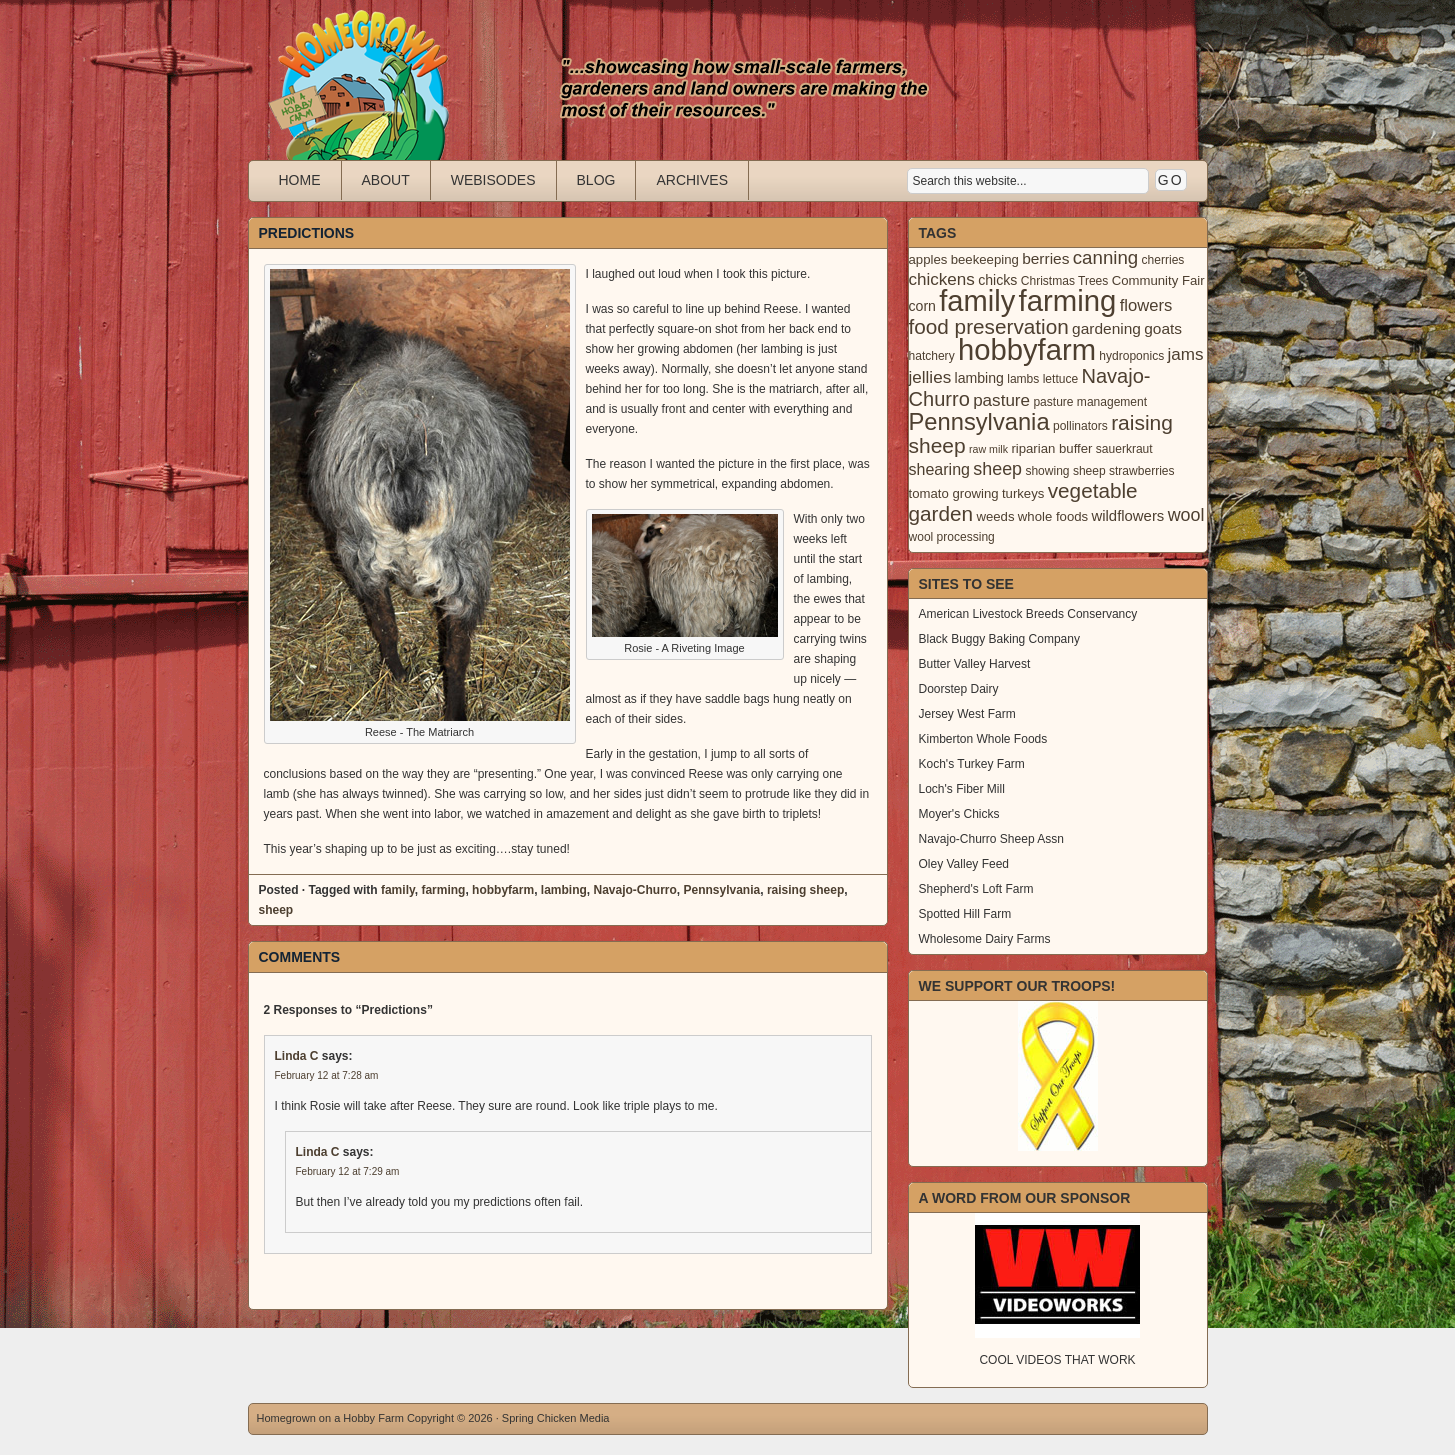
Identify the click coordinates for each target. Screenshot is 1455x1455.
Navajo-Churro (634, 890)
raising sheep (805, 890)
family (398, 890)
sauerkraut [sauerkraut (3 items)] (1124, 449)
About (386, 180)
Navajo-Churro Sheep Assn (991, 839)
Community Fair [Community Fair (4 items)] (1158, 280)
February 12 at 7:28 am (327, 1075)
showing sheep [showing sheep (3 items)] (1065, 471)
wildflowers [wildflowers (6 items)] (1127, 516)
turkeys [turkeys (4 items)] (1023, 493)
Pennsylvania (722, 890)
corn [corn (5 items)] (922, 306)
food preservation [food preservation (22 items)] (989, 326)
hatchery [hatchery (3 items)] (932, 356)
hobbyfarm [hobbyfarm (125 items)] (1027, 350)
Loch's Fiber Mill (962, 789)
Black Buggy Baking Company (999, 639)
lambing (564, 890)
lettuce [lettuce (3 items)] (1060, 379)
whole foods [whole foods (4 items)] (1053, 516)
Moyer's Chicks (959, 814)
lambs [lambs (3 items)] (1023, 379)
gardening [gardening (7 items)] (1106, 328)
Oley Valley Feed (964, 864)
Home (300, 180)
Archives (692, 180)
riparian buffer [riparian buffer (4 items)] (1051, 448)
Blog (596, 180)
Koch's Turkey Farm (972, 764)
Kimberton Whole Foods (983, 739)
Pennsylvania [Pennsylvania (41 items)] (979, 422)
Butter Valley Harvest (975, 664)
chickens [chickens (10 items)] (942, 279)
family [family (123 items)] (977, 301)
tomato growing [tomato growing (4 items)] (954, 493)
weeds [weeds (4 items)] (995, 516)
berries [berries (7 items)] (1045, 258)
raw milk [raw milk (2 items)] (988, 449)
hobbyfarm (503, 890)
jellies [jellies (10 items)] (930, 377)
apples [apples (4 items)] (928, 259)
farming (443, 890)
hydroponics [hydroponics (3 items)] (1131, 356)
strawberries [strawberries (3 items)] (1142, 471)
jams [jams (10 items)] (1186, 354)
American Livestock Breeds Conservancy (1028, 614)
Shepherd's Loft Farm (976, 889)
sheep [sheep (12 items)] (997, 469)
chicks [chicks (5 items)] (997, 280)
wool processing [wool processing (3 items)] (952, 537)
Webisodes (493, 180)
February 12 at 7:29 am (348, 1171)
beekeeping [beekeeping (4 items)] (985, 259)
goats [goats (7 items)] (1163, 328)
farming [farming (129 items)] (1068, 300)
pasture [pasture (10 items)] (1001, 400)
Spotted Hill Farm (965, 914)
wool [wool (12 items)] (1186, 515)
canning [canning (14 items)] (1105, 257)
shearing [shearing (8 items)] (940, 469)
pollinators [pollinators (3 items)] (1080, 426)
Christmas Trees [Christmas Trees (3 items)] (1065, 281)
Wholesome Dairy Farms (985, 939)
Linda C (297, 1056)
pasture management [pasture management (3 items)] (1090, 402)
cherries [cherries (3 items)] (1163, 260)
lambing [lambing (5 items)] (979, 378)
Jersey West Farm (967, 714)
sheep (276, 910)
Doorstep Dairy (959, 689)
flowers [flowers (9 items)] (1146, 305)
